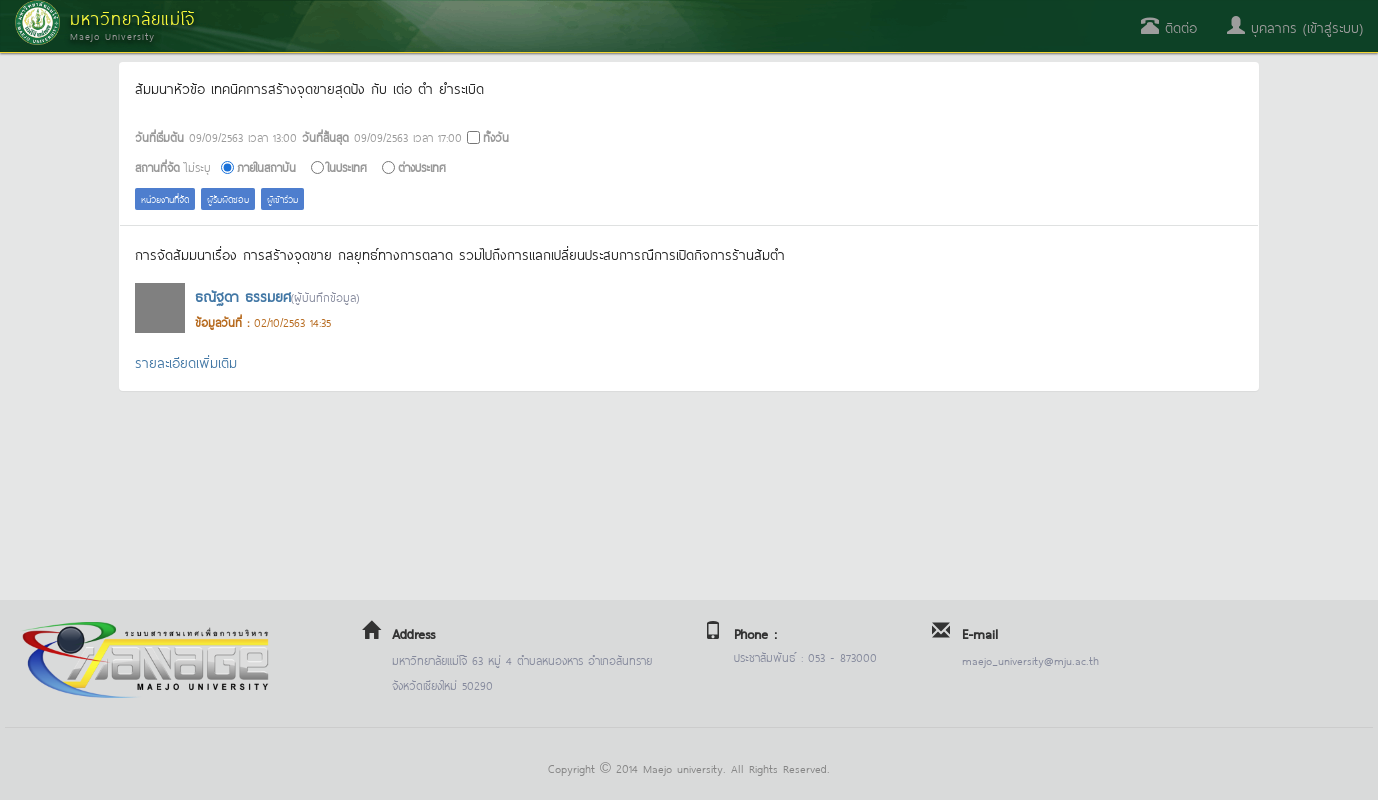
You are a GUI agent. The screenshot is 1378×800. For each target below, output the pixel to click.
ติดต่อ (1169, 26)
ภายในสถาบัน (266, 166)
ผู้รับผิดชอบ (228, 198)
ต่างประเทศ (422, 166)
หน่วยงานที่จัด (165, 198)
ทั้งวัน (496, 136)
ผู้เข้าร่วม (282, 198)
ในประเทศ (347, 166)
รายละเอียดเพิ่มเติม (186, 361)
